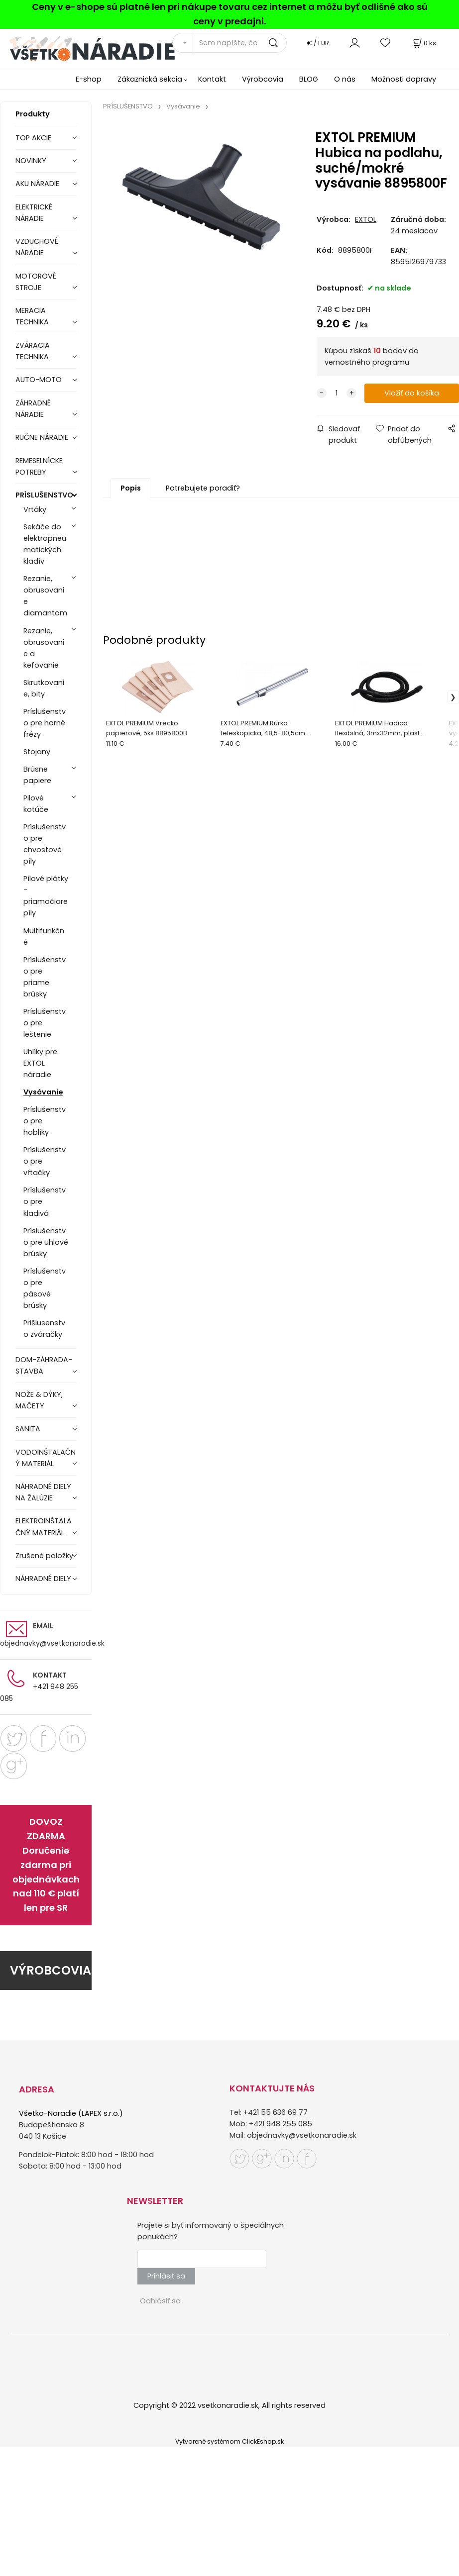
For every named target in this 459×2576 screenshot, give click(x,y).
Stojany (36, 752)
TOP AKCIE (33, 138)
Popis (130, 488)
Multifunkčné (43, 936)
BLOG (308, 79)
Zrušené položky (44, 1556)
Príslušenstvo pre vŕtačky (44, 1161)
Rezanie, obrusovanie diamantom (45, 596)
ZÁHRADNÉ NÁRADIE (33, 408)
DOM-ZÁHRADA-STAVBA (43, 1365)
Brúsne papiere (37, 775)
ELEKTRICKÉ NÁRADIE (33, 212)
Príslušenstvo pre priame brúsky (44, 977)
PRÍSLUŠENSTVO (44, 495)
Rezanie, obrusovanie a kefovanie (43, 648)
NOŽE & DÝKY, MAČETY (39, 1400)
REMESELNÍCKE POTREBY (39, 466)
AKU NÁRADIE (37, 184)
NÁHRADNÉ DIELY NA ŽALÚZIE (43, 1492)
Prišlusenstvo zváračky (44, 1328)
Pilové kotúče (35, 803)
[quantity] (336, 393)
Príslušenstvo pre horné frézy (44, 722)
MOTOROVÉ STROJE (35, 282)
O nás (344, 79)
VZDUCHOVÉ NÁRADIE (36, 247)
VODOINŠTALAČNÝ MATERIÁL (45, 1458)
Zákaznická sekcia (149, 79)
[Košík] (423, 43)
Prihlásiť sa (166, 2276)
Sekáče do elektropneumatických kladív (44, 544)
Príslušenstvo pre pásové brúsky (44, 1288)
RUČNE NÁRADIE (41, 437)
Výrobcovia (262, 79)
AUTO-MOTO (38, 380)
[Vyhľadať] (182, 43)
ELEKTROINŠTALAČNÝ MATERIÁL (43, 1526)
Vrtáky (34, 509)
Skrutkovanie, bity (43, 688)
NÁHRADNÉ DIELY (43, 1579)
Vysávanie (43, 1092)
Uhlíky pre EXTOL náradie (40, 1063)
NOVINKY (30, 161)
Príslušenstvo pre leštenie (44, 1022)
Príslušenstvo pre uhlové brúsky (45, 1242)
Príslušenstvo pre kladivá (44, 1201)
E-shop (89, 79)
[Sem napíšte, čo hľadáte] (240, 43)
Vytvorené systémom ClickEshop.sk (229, 2441)
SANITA (27, 1429)
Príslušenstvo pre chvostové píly (44, 844)
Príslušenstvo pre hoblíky (44, 1120)
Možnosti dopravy (403, 79)
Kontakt (212, 79)
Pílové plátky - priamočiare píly (45, 896)
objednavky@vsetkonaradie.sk (52, 1643)
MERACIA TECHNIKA (32, 316)
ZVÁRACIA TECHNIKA (32, 351)
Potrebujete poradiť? (203, 488)
